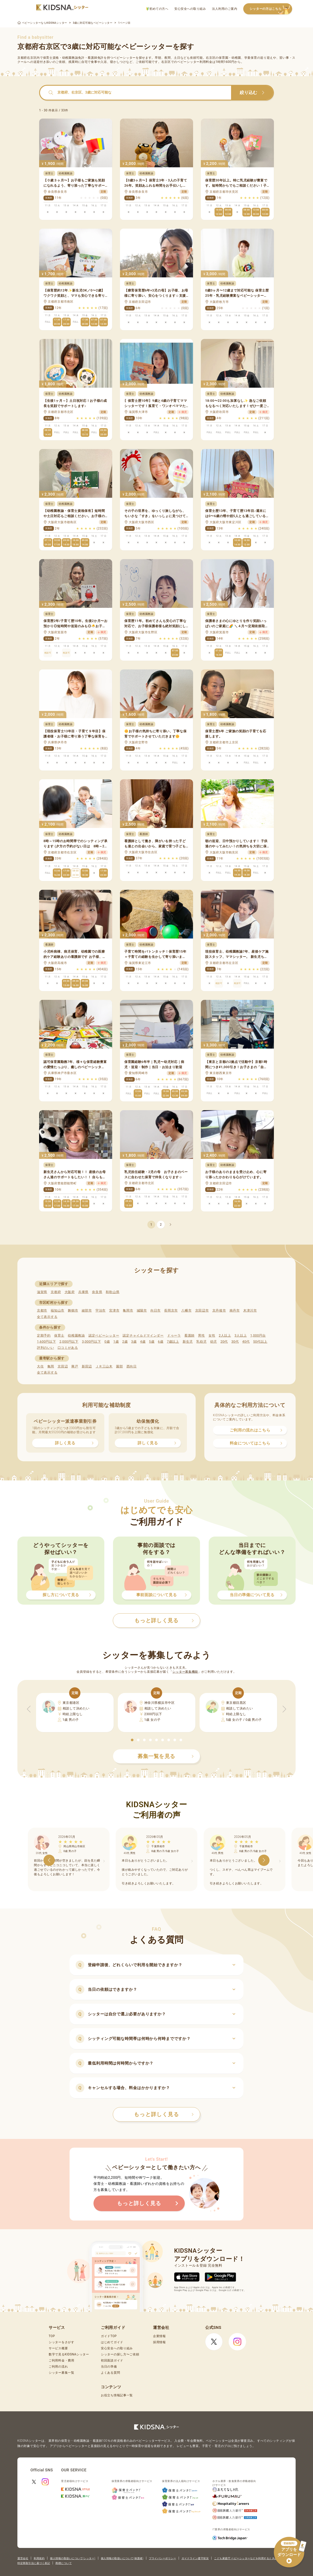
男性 (201, 1335)
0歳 (107, 1342)
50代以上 (260, 1342)
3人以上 (241, 1335)
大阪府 (70, 1292)
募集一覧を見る (166, 1756)
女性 (211, 1335)
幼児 (213, 1342)
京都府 (56, 1292)
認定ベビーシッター (103, 1335)
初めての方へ (157, 9)
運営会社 (22, 2558)
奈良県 (97, 1292)
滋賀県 (42, 1292)
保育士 (59, 1335)
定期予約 (44, 1335)
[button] (132, 1740)
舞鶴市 (73, 1310)
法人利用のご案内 (224, 8)
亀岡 (50, 1366)
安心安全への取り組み (190, 8)
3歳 (134, 1342)
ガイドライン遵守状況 (195, 2558)
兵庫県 (83, 1292)
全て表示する (47, 1317)
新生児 (188, 1342)
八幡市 (186, 1310)
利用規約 (39, 2558)
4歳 (143, 1342)
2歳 (125, 1342)
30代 (235, 1342)
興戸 (74, 1366)
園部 (119, 1366)
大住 (40, 1366)
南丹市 (235, 1310)
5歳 (152, 1342)
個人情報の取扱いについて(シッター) (72, 2558)
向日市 (155, 1310)
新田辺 (87, 1366)
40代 (246, 1342)
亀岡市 (128, 1310)
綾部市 (87, 1310)
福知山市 (57, 1310)
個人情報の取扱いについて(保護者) (122, 2558)
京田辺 (63, 1366)
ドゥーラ (174, 1335)
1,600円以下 (46, 1342)
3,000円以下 (91, 1342)
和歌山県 (112, 1292)
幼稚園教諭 (76, 1335)
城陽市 (142, 1310)
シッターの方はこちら (271, 9)
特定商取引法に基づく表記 (33, 2563)
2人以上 (225, 1335)
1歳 (116, 1342)
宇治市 (100, 1310)
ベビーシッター (124, 57)
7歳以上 (173, 1342)
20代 (224, 1342)
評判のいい (45, 1348)
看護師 (189, 1335)
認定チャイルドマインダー (143, 1335)
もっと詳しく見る (164, 2114)
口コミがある (68, 1348)
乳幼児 (201, 1342)
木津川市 (250, 1310)
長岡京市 (171, 1310)
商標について (63, 2563)
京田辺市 (202, 1310)
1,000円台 (258, 1335)
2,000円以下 (68, 1342)
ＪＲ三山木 (104, 1366)
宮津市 (114, 1310)
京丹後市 (219, 1310)
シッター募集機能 (185, 1671)
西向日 (132, 1366)
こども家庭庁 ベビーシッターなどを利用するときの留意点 (249, 2558)
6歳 (160, 1342)
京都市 (42, 1310)
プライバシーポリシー (162, 2558)
